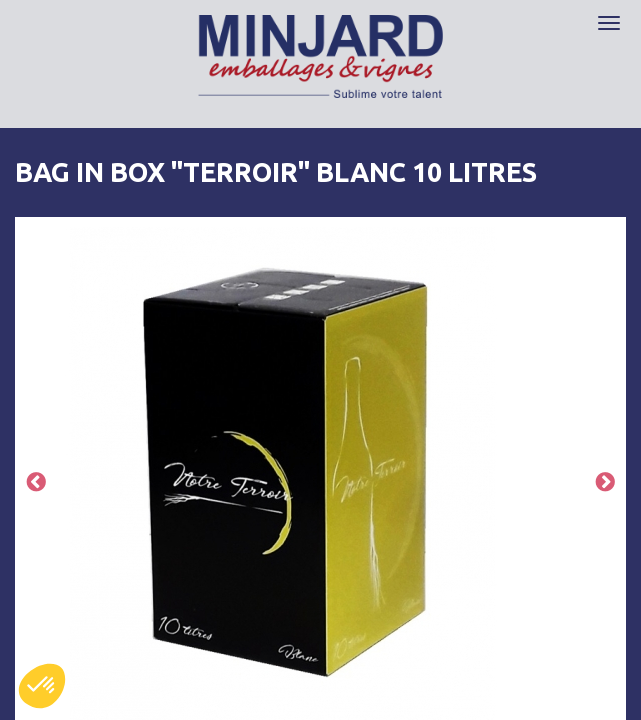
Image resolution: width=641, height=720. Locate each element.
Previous (36, 484)
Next (605, 484)
